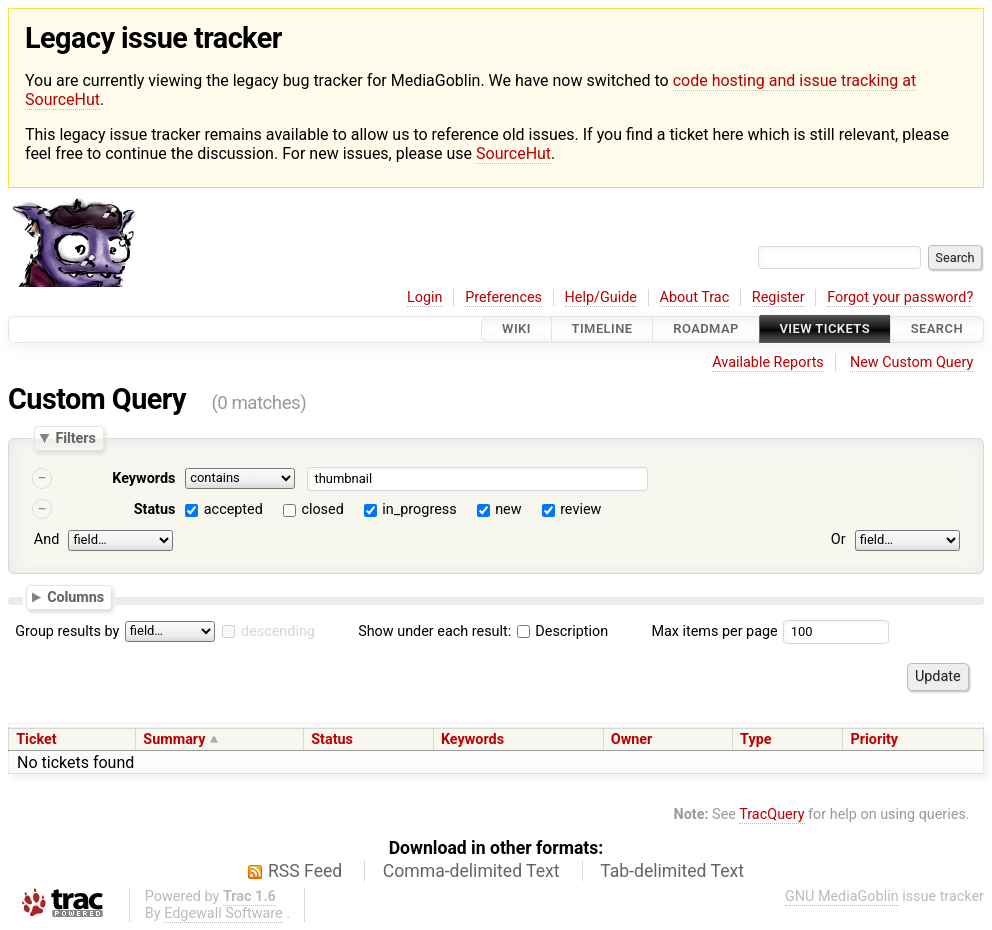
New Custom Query (911, 362)
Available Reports (768, 362)
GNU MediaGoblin (842, 896)
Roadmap (706, 329)
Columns (75, 597)
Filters (75, 438)
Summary (174, 739)
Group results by (67, 631)
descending (278, 631)
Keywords (143, 478)
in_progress (419, 509)
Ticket (36, 739)
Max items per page (714, 631)
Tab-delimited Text (672, 871)
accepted (233, 509)
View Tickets (825, 329)
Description (562, 631)
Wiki (516, 329)
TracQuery (771, 814)
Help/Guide (601, 297)
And (46, 539)
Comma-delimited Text (471, 871)
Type (755, 739)
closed (322, 509)
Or (838, 539)
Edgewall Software (223, 913)
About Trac (695, 297)
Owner (632, 739)
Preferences (503, 297)
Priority (874, 739)
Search (937, 329)
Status (155, 509)
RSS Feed (305, 871)
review (580, 509)
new (508, 509)
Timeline (602, 329)
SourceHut (513, 153)
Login (425, 297)
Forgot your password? (900, 297)
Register (778, 297)
